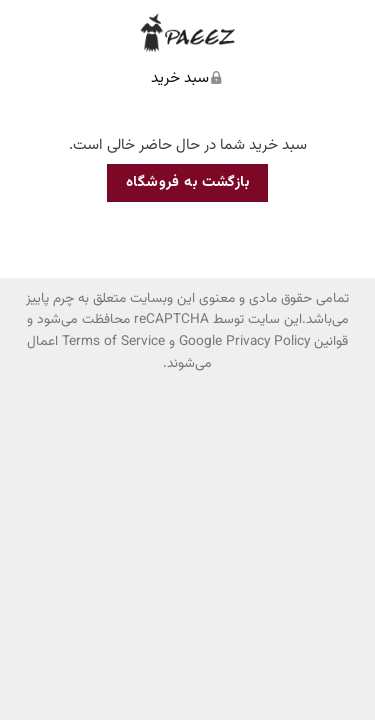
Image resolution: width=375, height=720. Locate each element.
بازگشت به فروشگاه (188, 182)
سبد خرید (180, 78)
